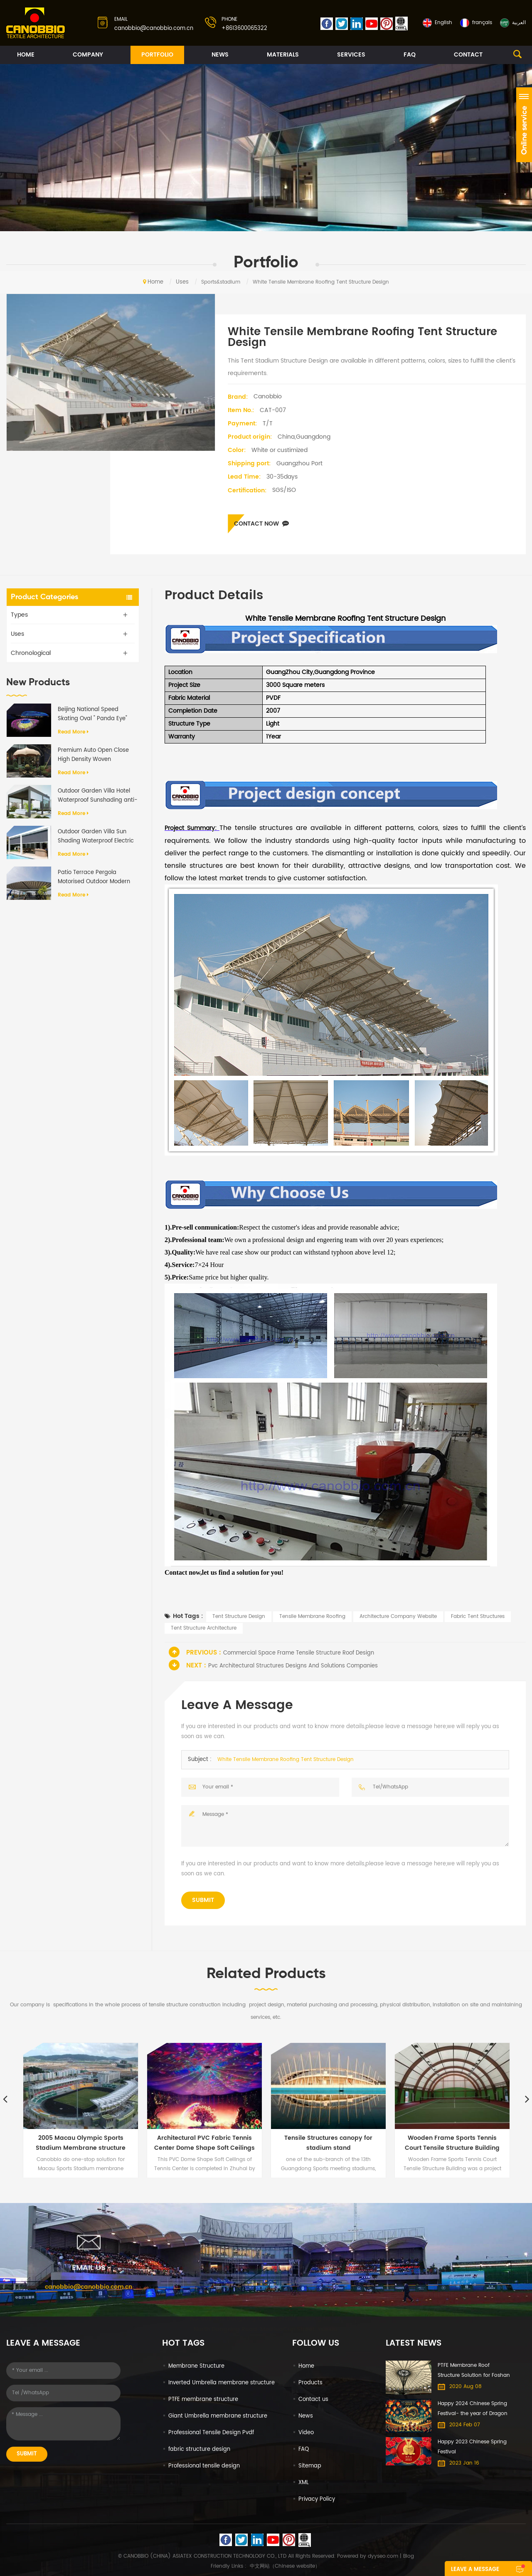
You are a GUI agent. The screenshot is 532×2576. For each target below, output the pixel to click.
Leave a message (475, 2569)
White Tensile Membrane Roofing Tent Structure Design (285, 1759)
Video (306, 2432)
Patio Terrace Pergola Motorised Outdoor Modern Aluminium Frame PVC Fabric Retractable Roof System (97, 877)
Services (351, 54)
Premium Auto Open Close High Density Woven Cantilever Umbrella (93, 755)
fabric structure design (199, 2449)
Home (25, 54)
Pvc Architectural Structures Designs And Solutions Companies (293, 1666)
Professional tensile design (204, 2466)
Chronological (31, 653)
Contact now (261, 524)
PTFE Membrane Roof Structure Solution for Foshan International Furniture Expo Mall (474, 2371)
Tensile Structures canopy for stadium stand (328, 2143)
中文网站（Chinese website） (285, 2566)
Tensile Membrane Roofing (312, 1616)
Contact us (313, 2399)
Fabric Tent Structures (478, 1616)
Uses (182, 282)
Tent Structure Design (238, 1616)
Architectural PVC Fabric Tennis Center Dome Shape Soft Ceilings (204, 2143)
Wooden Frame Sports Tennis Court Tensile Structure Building (452, 2143)
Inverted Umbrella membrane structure (221, 2382)
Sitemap (309, 2466)
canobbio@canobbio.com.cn (153, 28)
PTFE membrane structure (203, 2399)
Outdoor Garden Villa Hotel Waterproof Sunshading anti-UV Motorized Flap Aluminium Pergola (98, 796)
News (220, 54)
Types (19, 615)
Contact (468, 54)
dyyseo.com (383, 2556)
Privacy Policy (316, 2499)
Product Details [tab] (214, 596)
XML (303, 2482)
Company (88, 54)
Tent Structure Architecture (203, 1628)
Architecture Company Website (398, 1616)
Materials (283, 54)
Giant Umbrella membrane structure (217, 2416)
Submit (203, 1900)
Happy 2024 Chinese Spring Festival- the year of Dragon (472, 2409)
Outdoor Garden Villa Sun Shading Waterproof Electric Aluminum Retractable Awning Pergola (96, 836)
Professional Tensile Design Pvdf (211, 2432)
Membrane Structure (196, 2366)
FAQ (410, 54)
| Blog (406, 2556)
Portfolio (157, 54)
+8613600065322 (244, 28)
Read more (73, 732)
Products (310, 2382)
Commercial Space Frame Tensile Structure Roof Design (298, 1653)
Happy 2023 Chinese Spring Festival (472, 2447)
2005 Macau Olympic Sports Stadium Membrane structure (81, 2143)
